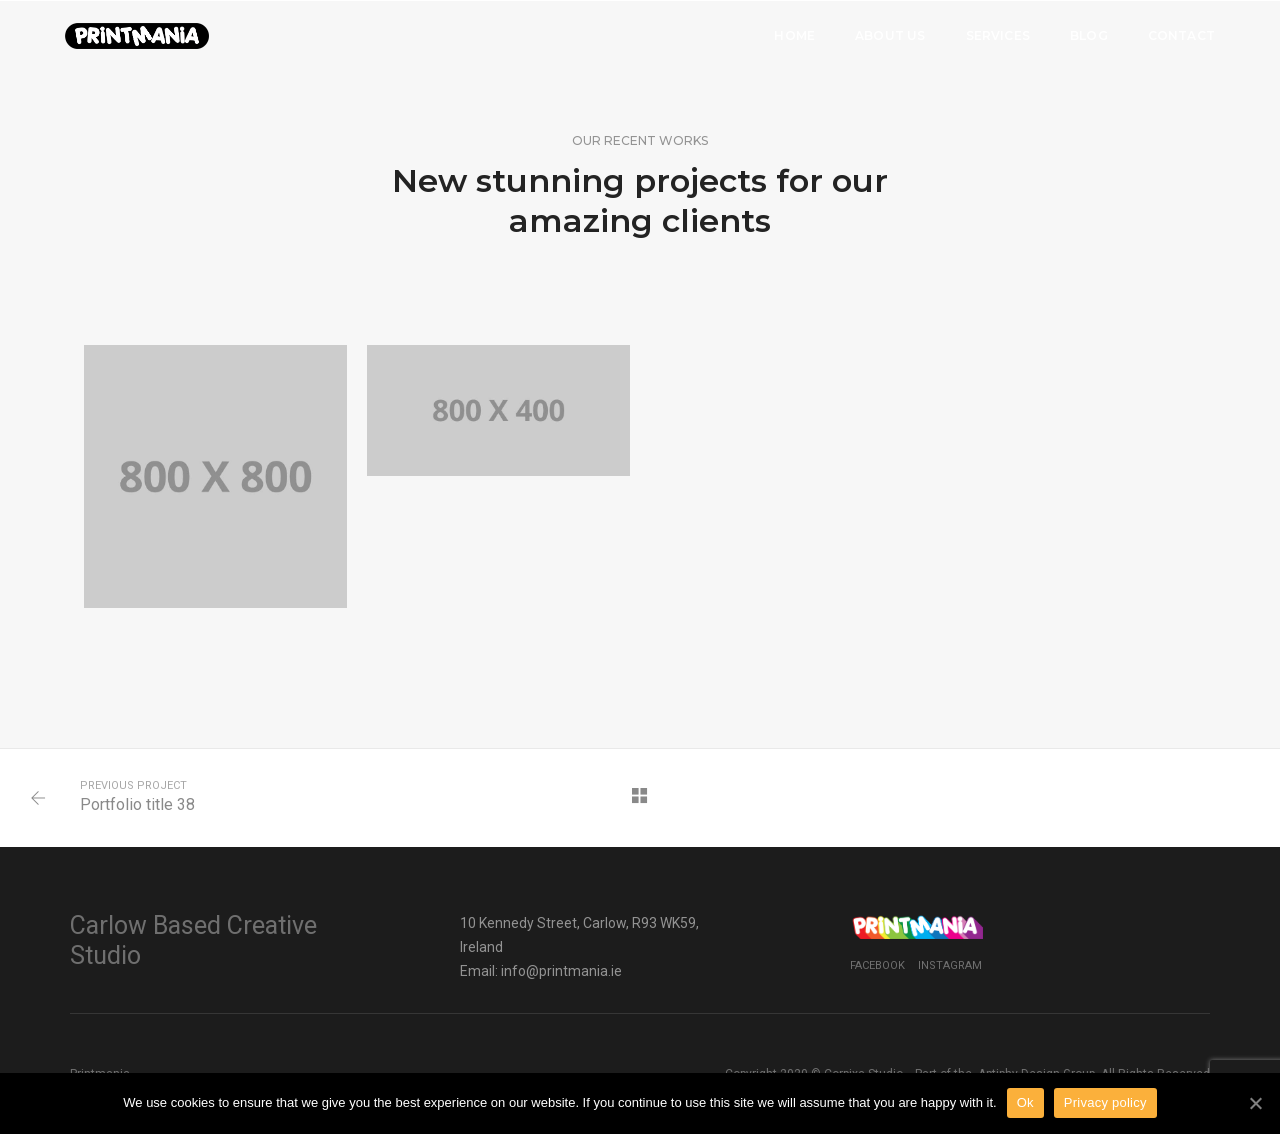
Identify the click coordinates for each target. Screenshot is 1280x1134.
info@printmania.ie (561, 971)
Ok (1025, 1102)
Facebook (877, 965)
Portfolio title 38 (137, 804)
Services (998, 35)
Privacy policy (1105, 1102)
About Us (890, 35)
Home (794, 35)
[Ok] (1255, 1103)
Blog (1089, 35)
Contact (1181, 35)
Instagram (950, 965)
